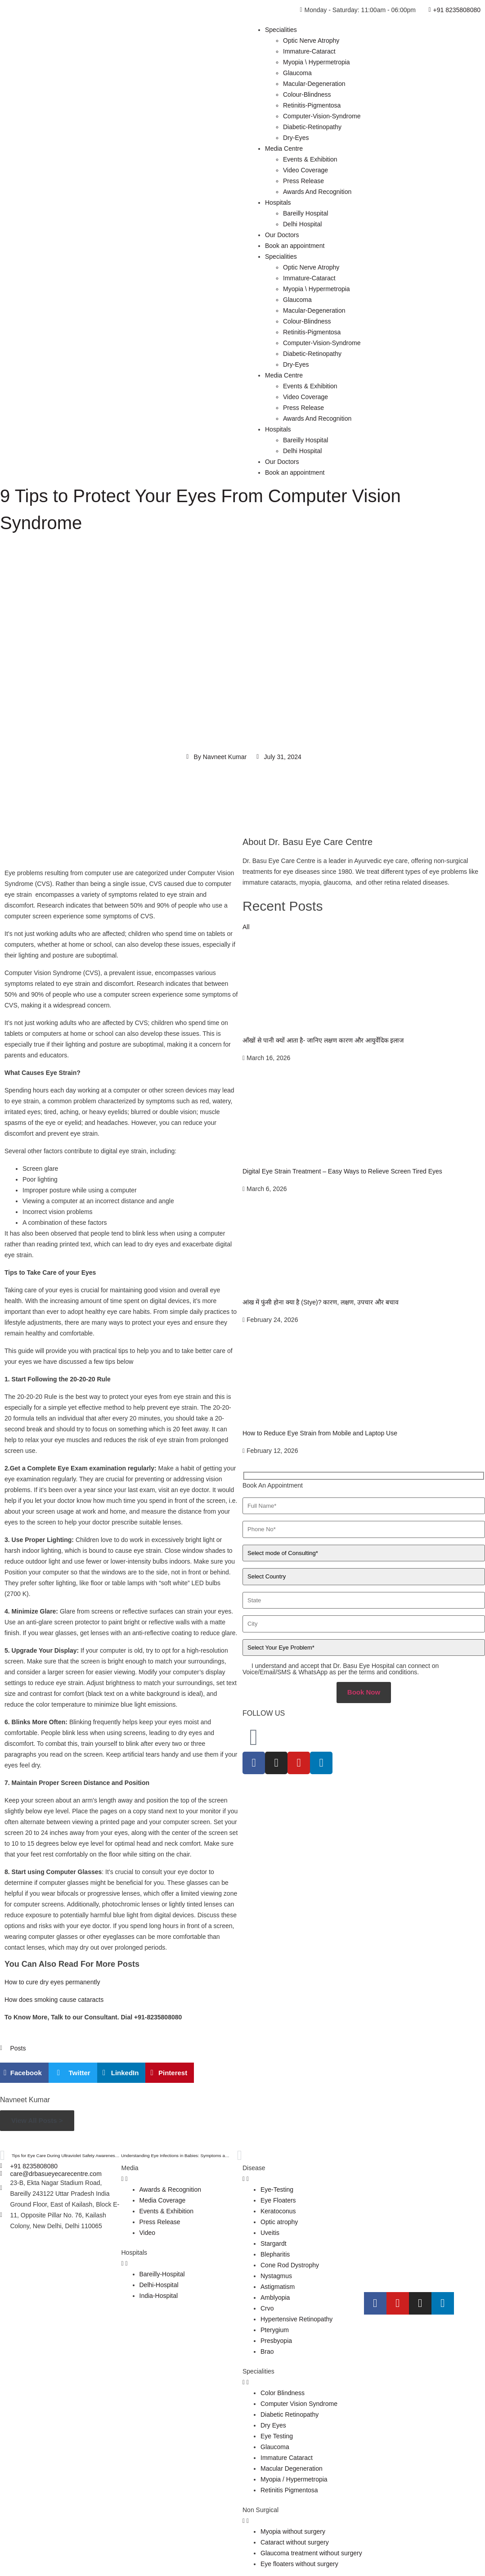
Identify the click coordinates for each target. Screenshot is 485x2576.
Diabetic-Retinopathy (312, 126)
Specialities (281, 29)
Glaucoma (297, 72)
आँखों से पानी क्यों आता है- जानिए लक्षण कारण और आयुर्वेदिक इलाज (323, 1040)
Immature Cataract (286, 2457)
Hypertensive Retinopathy (296, 2319)
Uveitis (269, 2232)
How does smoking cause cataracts (53, 1999)
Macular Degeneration (291, 2468)
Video (147, 2232)
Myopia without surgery (292, 2531)
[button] (24, 2073)
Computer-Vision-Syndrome (321, 116)
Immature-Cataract (309, 51)
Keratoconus (278, 2211)
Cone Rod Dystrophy (289, 2265)
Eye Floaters (278, 2200)
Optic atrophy (279, 2221)
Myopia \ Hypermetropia (316, 62)
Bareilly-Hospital (162, 2274)
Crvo (267, 2308)
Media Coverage (162, 2200)
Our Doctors (282, 234)
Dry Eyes (273, 2425)
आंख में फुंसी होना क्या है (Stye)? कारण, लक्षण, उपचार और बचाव (320, 1302)
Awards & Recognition (170, 2189)
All (246, 927)
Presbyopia (276, 2340)
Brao (267, 2351)
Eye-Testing (276, 2189)
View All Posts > (37, 2120)
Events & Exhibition (310, 159)
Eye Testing (276, 2436)
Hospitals (278, 202)
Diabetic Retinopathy (289, 2414)
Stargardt (273, 2243)
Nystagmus (276, 2275)
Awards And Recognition (317, 191)
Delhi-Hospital (159, 2284)
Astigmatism (277, 2286)
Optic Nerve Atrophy (311, 40)
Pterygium (274, 2329)
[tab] (182, 2173)
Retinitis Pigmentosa (289, 2490)
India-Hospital (158, 2295)
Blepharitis (275, 2254)
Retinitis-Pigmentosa (312, 105)
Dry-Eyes (296, 137)
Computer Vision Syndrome (298, 2403)
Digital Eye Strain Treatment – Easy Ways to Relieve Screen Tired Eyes (342, 1171)
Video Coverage (305, 170)
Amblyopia (275, 2297)
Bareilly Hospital (305, 213)
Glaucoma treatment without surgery (311, 2553)
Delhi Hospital (302, 224)
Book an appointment (294, 245)
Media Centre (284, 148)
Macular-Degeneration (314, 83)
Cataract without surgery (294, 2542)
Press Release (303, 180)
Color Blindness (282, 2392)
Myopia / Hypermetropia (294, 2479)
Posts (18, 2048)
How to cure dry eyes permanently (52, 1982)
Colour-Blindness (307, 94)
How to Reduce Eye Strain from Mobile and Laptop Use (319, 1433)
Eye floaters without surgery (299, 2563)
